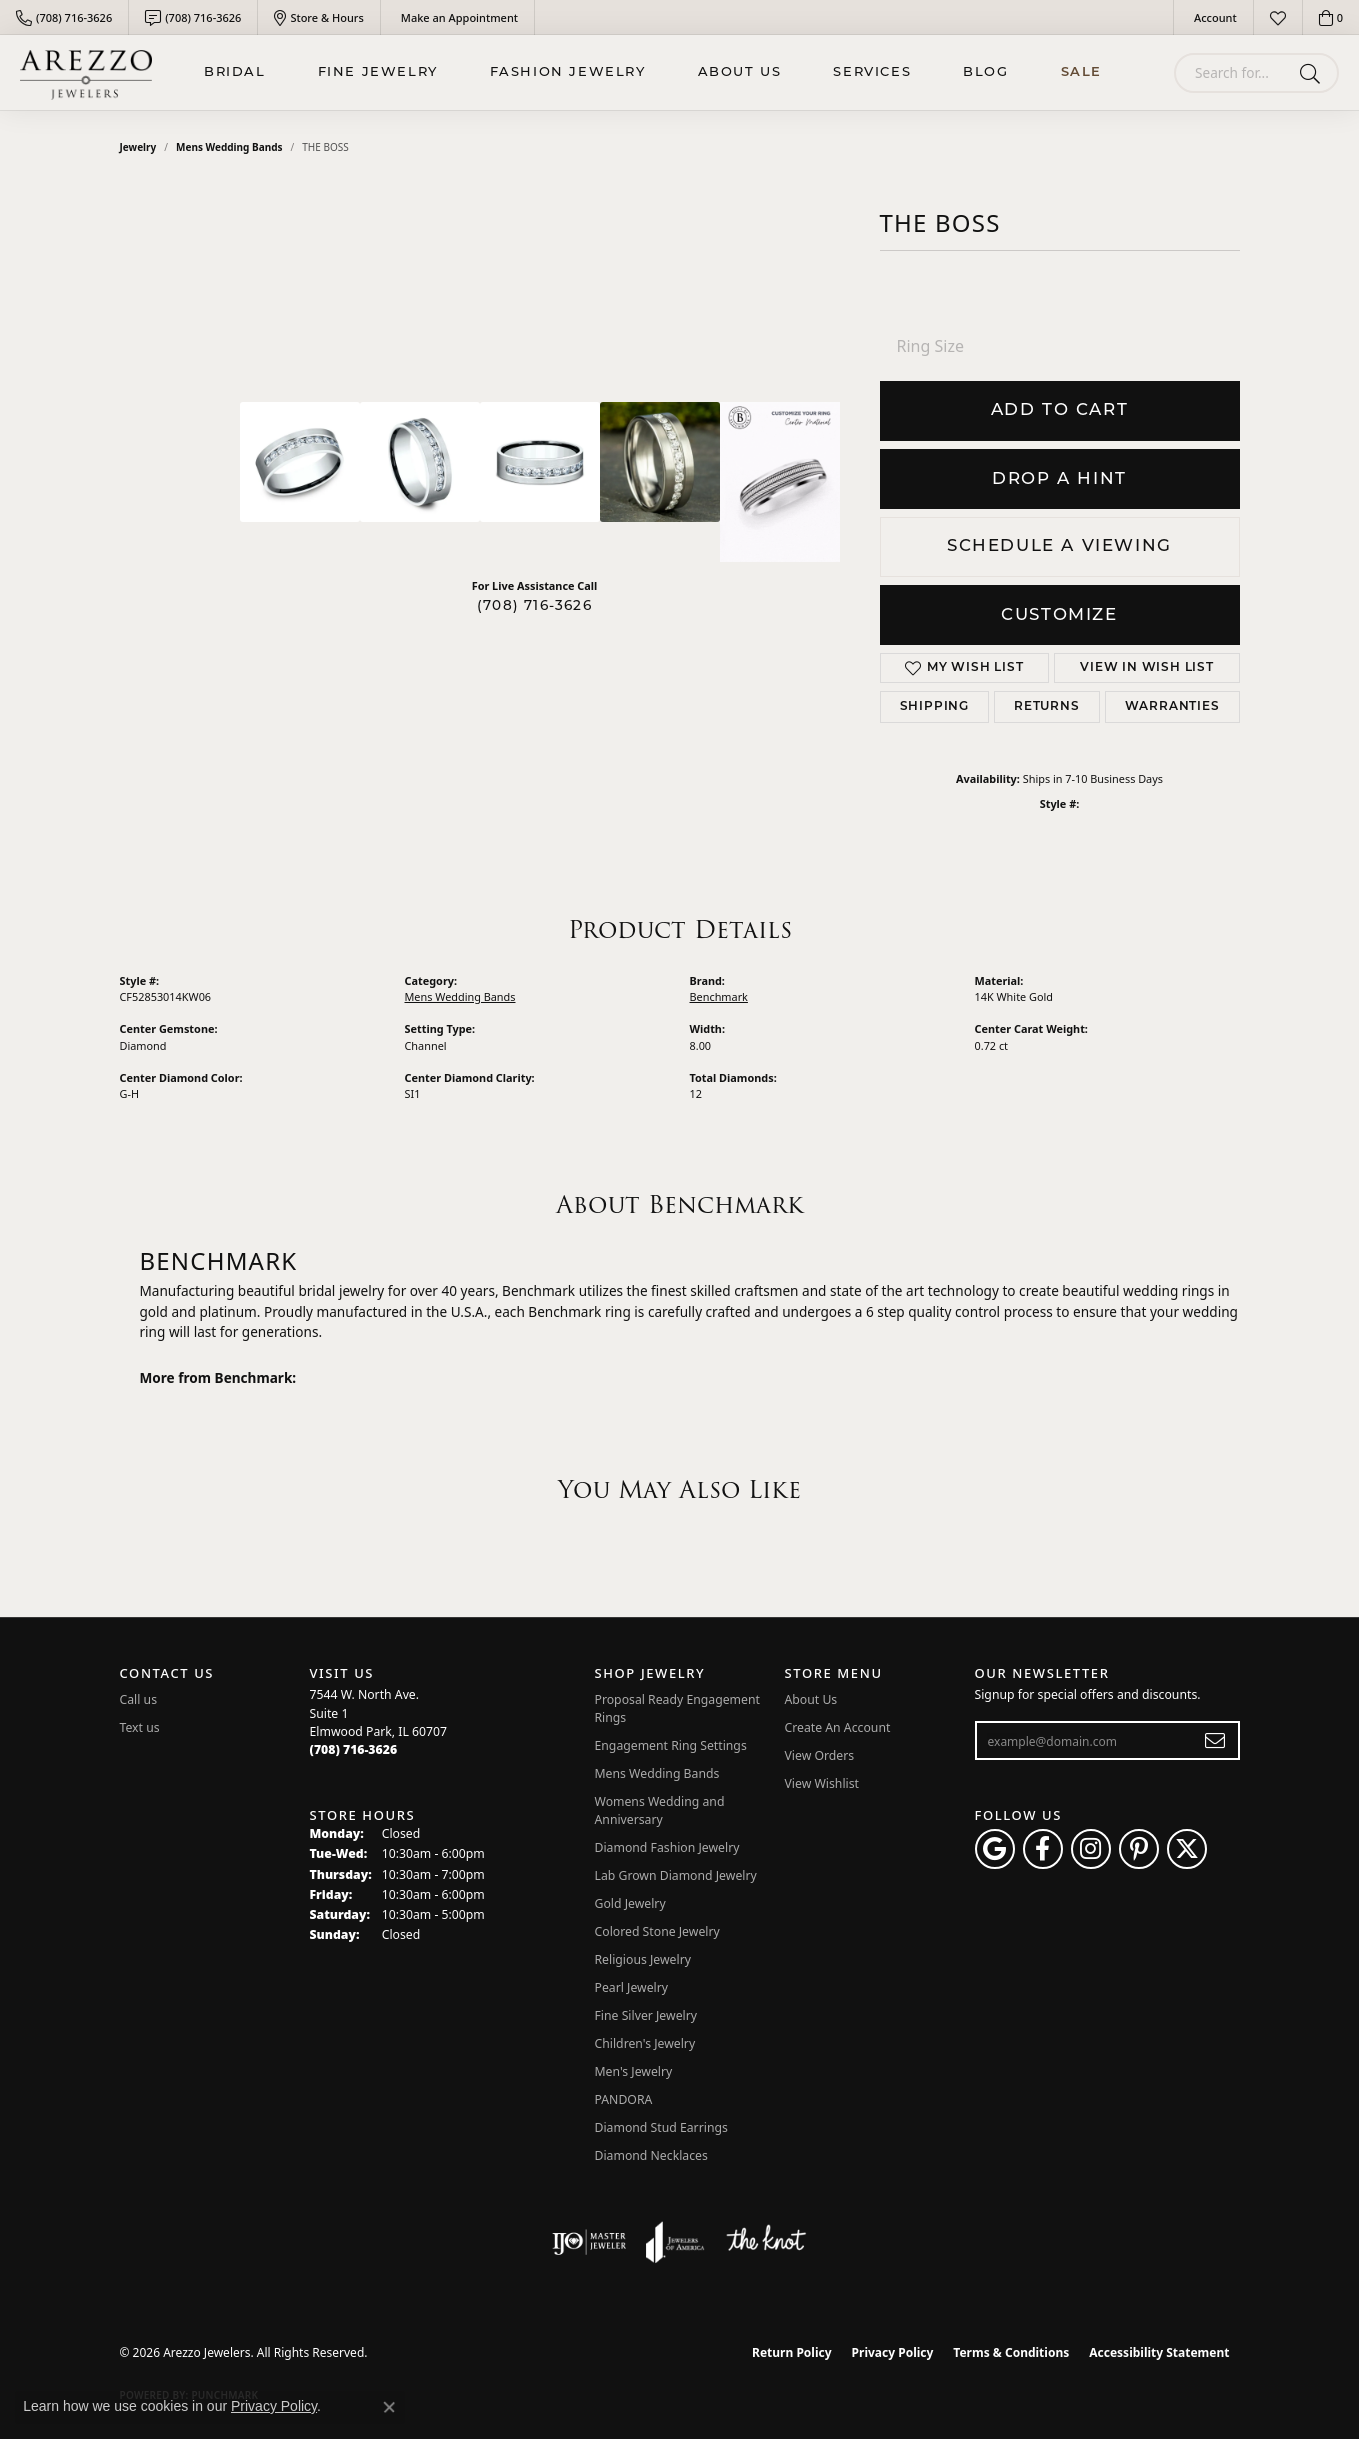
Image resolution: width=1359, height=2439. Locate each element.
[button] (1213, 17)
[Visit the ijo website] (589, 2242)
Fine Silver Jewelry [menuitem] (646, 2015)
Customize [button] (1059, 615)
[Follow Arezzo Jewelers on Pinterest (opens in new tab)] (1139, 1849)
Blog (985, 72)
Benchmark (719, 996)
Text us (140, 1727)
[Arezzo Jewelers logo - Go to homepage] (86, 72)
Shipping (934, 707)
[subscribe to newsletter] (1215, 1741)
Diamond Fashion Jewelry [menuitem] (667, 1847)
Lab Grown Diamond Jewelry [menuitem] (676, 1875)
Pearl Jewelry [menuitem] (632, 1987)
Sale (1081, 72)
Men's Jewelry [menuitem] (634, 2071)
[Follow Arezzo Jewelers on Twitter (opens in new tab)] (1187, 1849)
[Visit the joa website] (675, 2242)
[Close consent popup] (389, 2407)
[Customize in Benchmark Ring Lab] (780, 482)
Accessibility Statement (1159, 2352)
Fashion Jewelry (568, 72)
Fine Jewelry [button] (378, 72)
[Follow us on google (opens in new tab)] (995, 1849)
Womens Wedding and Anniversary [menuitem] (660, 1810)
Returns (1047, 707)
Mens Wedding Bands (229, 147)
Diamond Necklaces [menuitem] (651, 2155)
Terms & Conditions (1011, 2352)
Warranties (1172, 707)
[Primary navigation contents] (653, 72)
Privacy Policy (893, 2352)
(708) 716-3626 (534, 606)
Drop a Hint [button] (1059, 479)
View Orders (820, 1755)
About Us (740, 72)
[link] (64, 17)
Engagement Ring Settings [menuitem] (671, 1745)
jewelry (138, 147)
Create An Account (838, 1727)
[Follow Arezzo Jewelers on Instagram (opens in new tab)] (1091, 1849)
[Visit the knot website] (766, 2242)
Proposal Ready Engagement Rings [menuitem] (677, 1708)
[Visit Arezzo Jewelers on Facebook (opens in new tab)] (1043, 1849)
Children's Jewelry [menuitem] (645, 2043)
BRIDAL (235, 72)
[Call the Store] (354, 1749)
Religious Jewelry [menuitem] (643, 1959)
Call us (139, 1699)
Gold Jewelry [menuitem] (630, 1903)
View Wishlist (822, 1783)
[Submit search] (1313, 73)
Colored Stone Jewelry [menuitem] (657, 1931)
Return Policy (792, 2352)
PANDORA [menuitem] (624, 2099)
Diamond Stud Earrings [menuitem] (661, 2127)
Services (872, 72)
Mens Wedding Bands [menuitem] (657, 1773)
